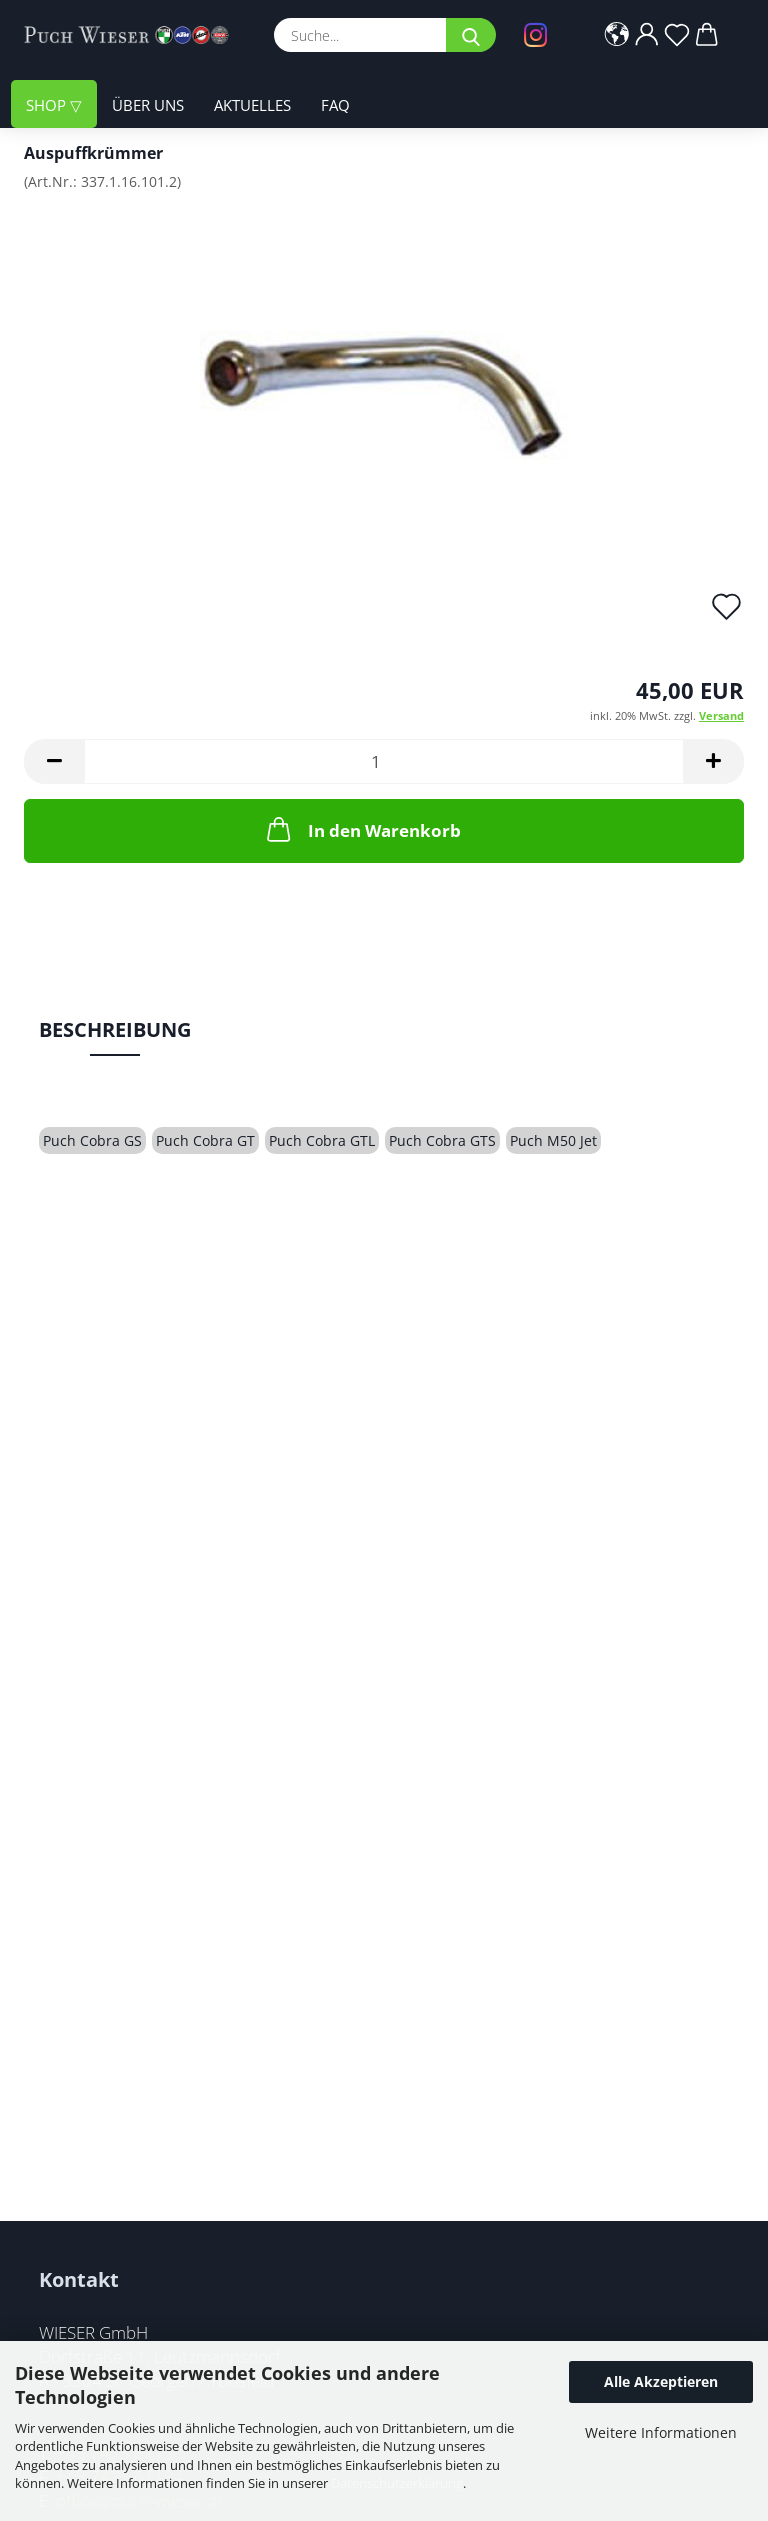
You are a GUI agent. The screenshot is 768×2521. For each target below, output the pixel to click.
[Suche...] (471, 35)
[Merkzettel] (677, 35)
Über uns (148, 105)
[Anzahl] (384, 761)
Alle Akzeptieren (661, 2381)
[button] (617, 35)
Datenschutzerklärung (397, 2483)
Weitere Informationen (661, 2432)
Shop (48, 105)
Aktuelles (252, 105)
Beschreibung (115, 1029)
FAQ (335, 105)
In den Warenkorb (362, 829)
